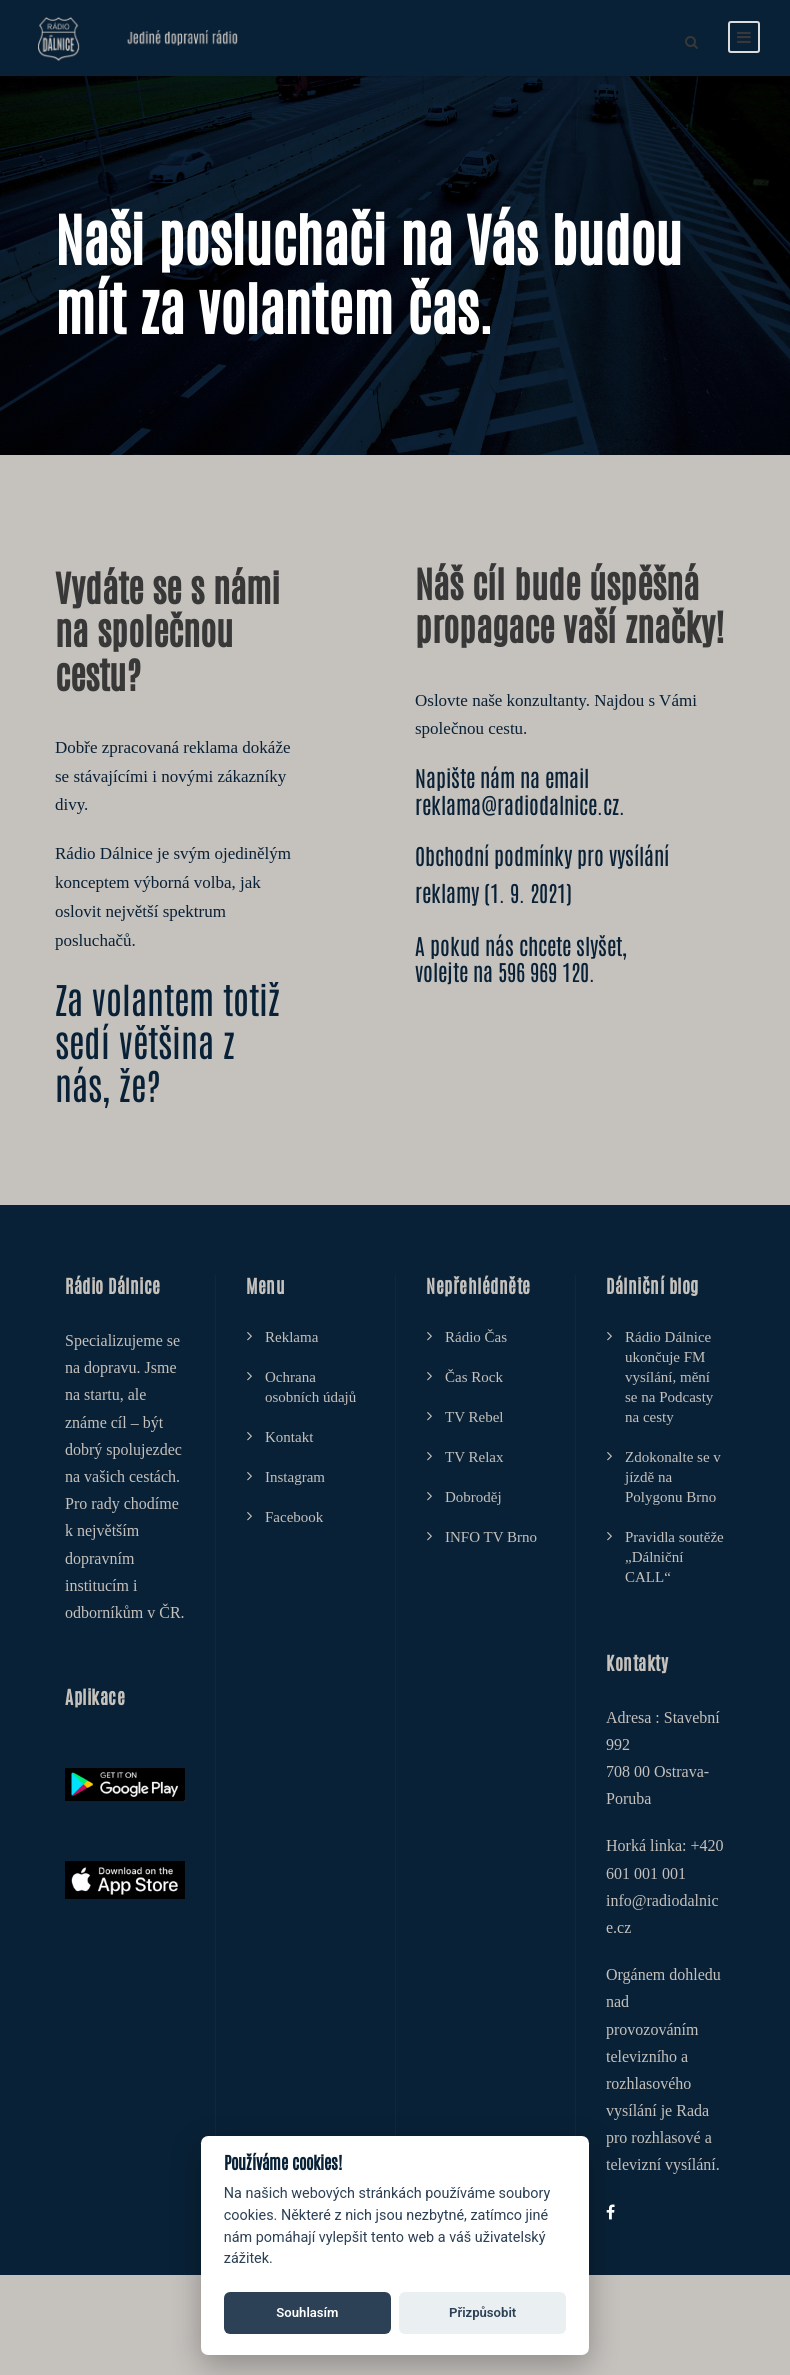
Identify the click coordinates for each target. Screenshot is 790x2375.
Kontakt (289, 1437)
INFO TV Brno (491, 1537)
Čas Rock (474, 1377)
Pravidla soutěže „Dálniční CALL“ (674, 1557)
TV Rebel (474, 1417)
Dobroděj (473, 1497)
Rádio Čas (476, 1337)
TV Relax (474, 1457)
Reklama (291, 1337)
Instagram (295, 1477)
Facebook (294, 1517)
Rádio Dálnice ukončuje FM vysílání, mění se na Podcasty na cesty (669, 1377)
